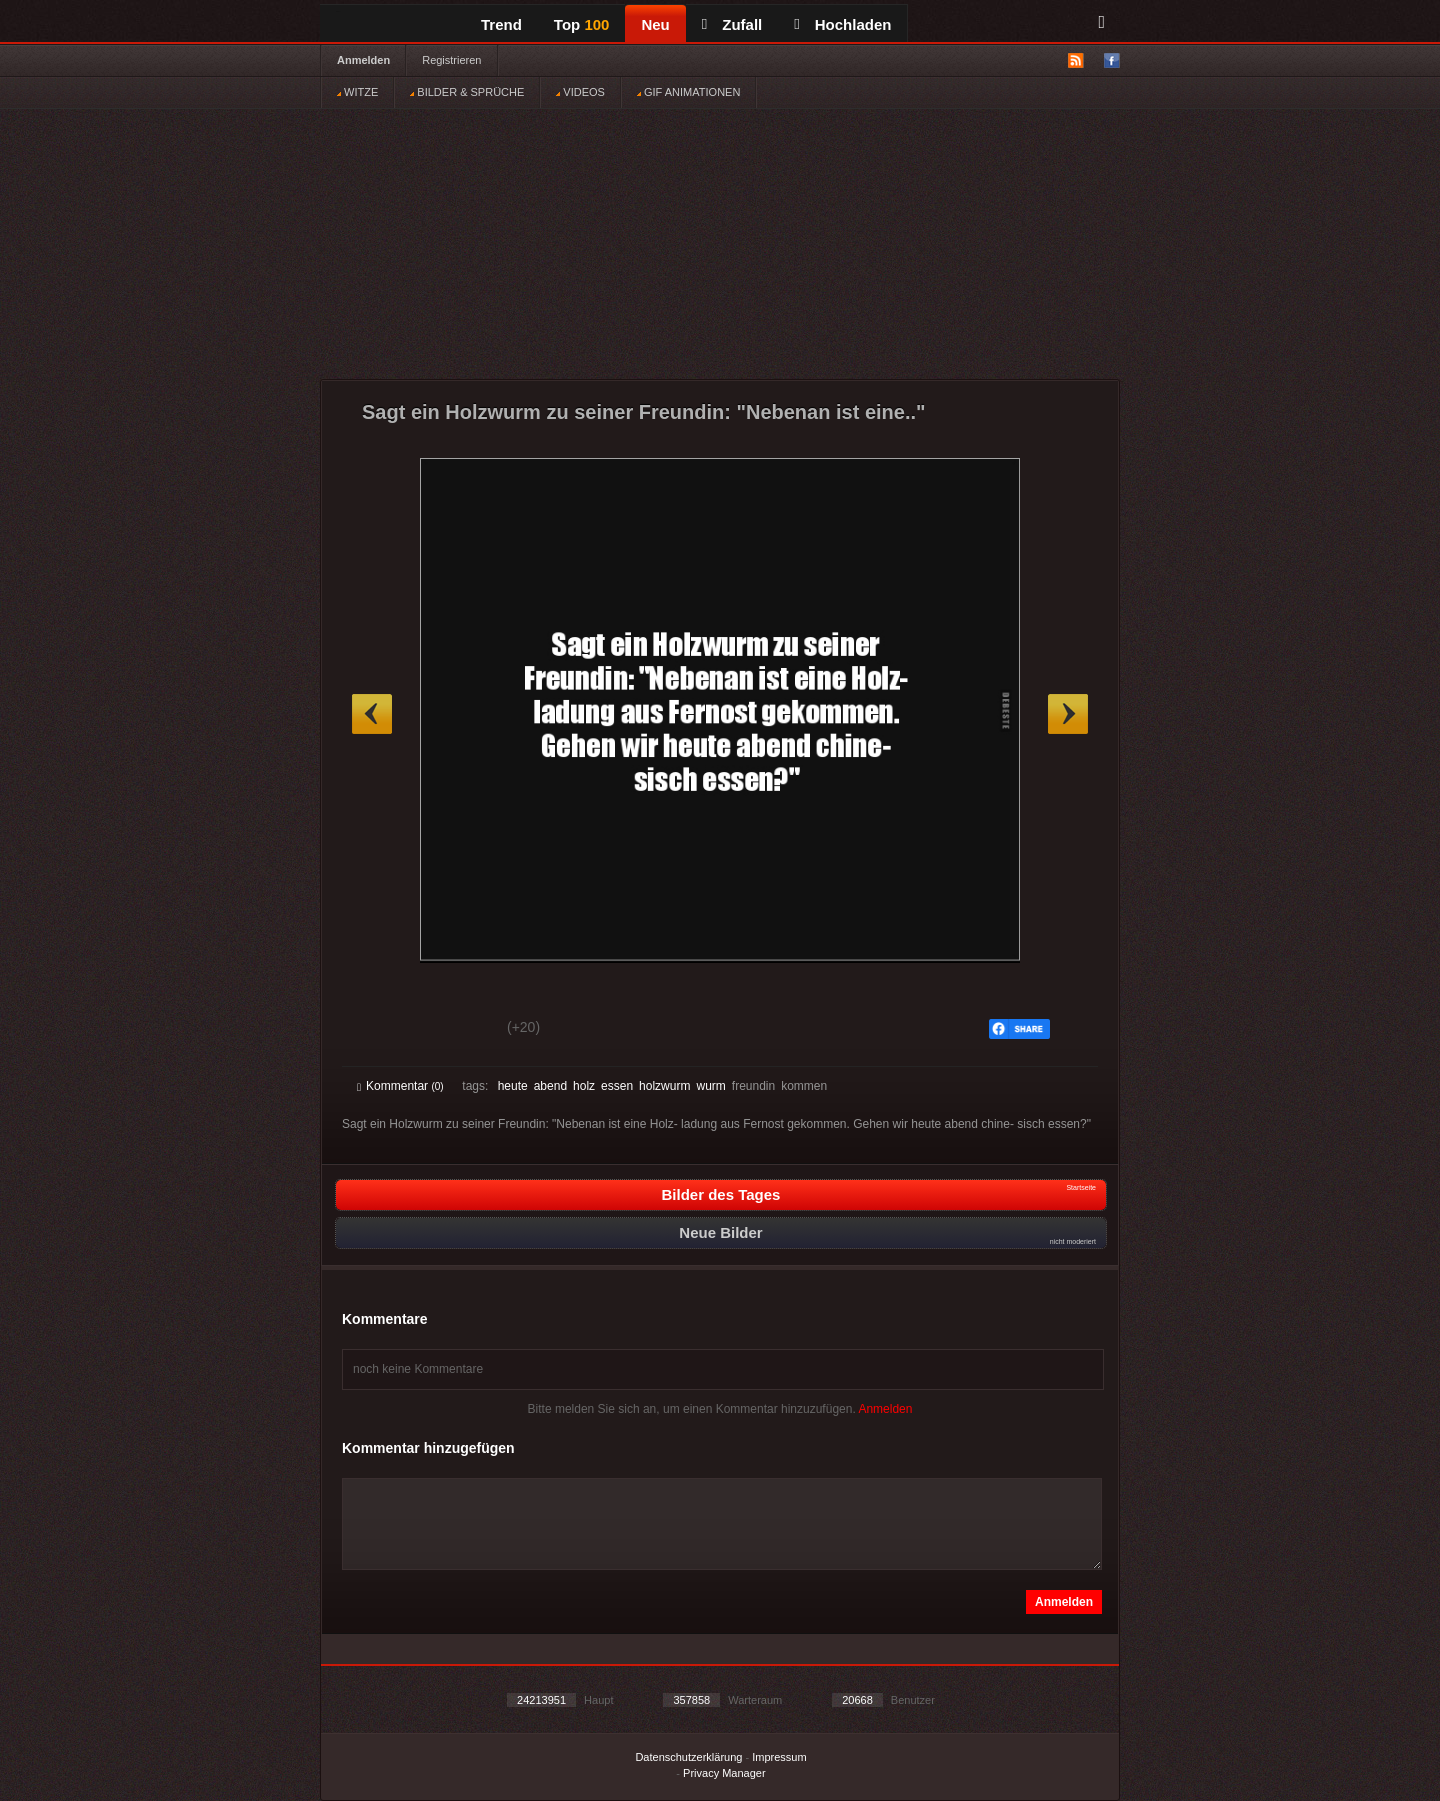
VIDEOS (580, 92)
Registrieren (451, 60)
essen (617, 1086)
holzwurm (664, 1086)
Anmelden (363, 60)
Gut (379, 1030)
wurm (710, 1086)
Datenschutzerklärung (688, 1757)
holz (584, 1086)
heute (513, 1086)
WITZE (357, 92)
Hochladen (842, 24)
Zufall (732, 24)
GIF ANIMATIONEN (688, 92)
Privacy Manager (724, 1773)
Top (582, 24)
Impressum (779, 1757)
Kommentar (400, 1086)
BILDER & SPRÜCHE (467, 92)
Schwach (454, 1030)
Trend (501, 24)
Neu (655, 24)
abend (550, 1086)
